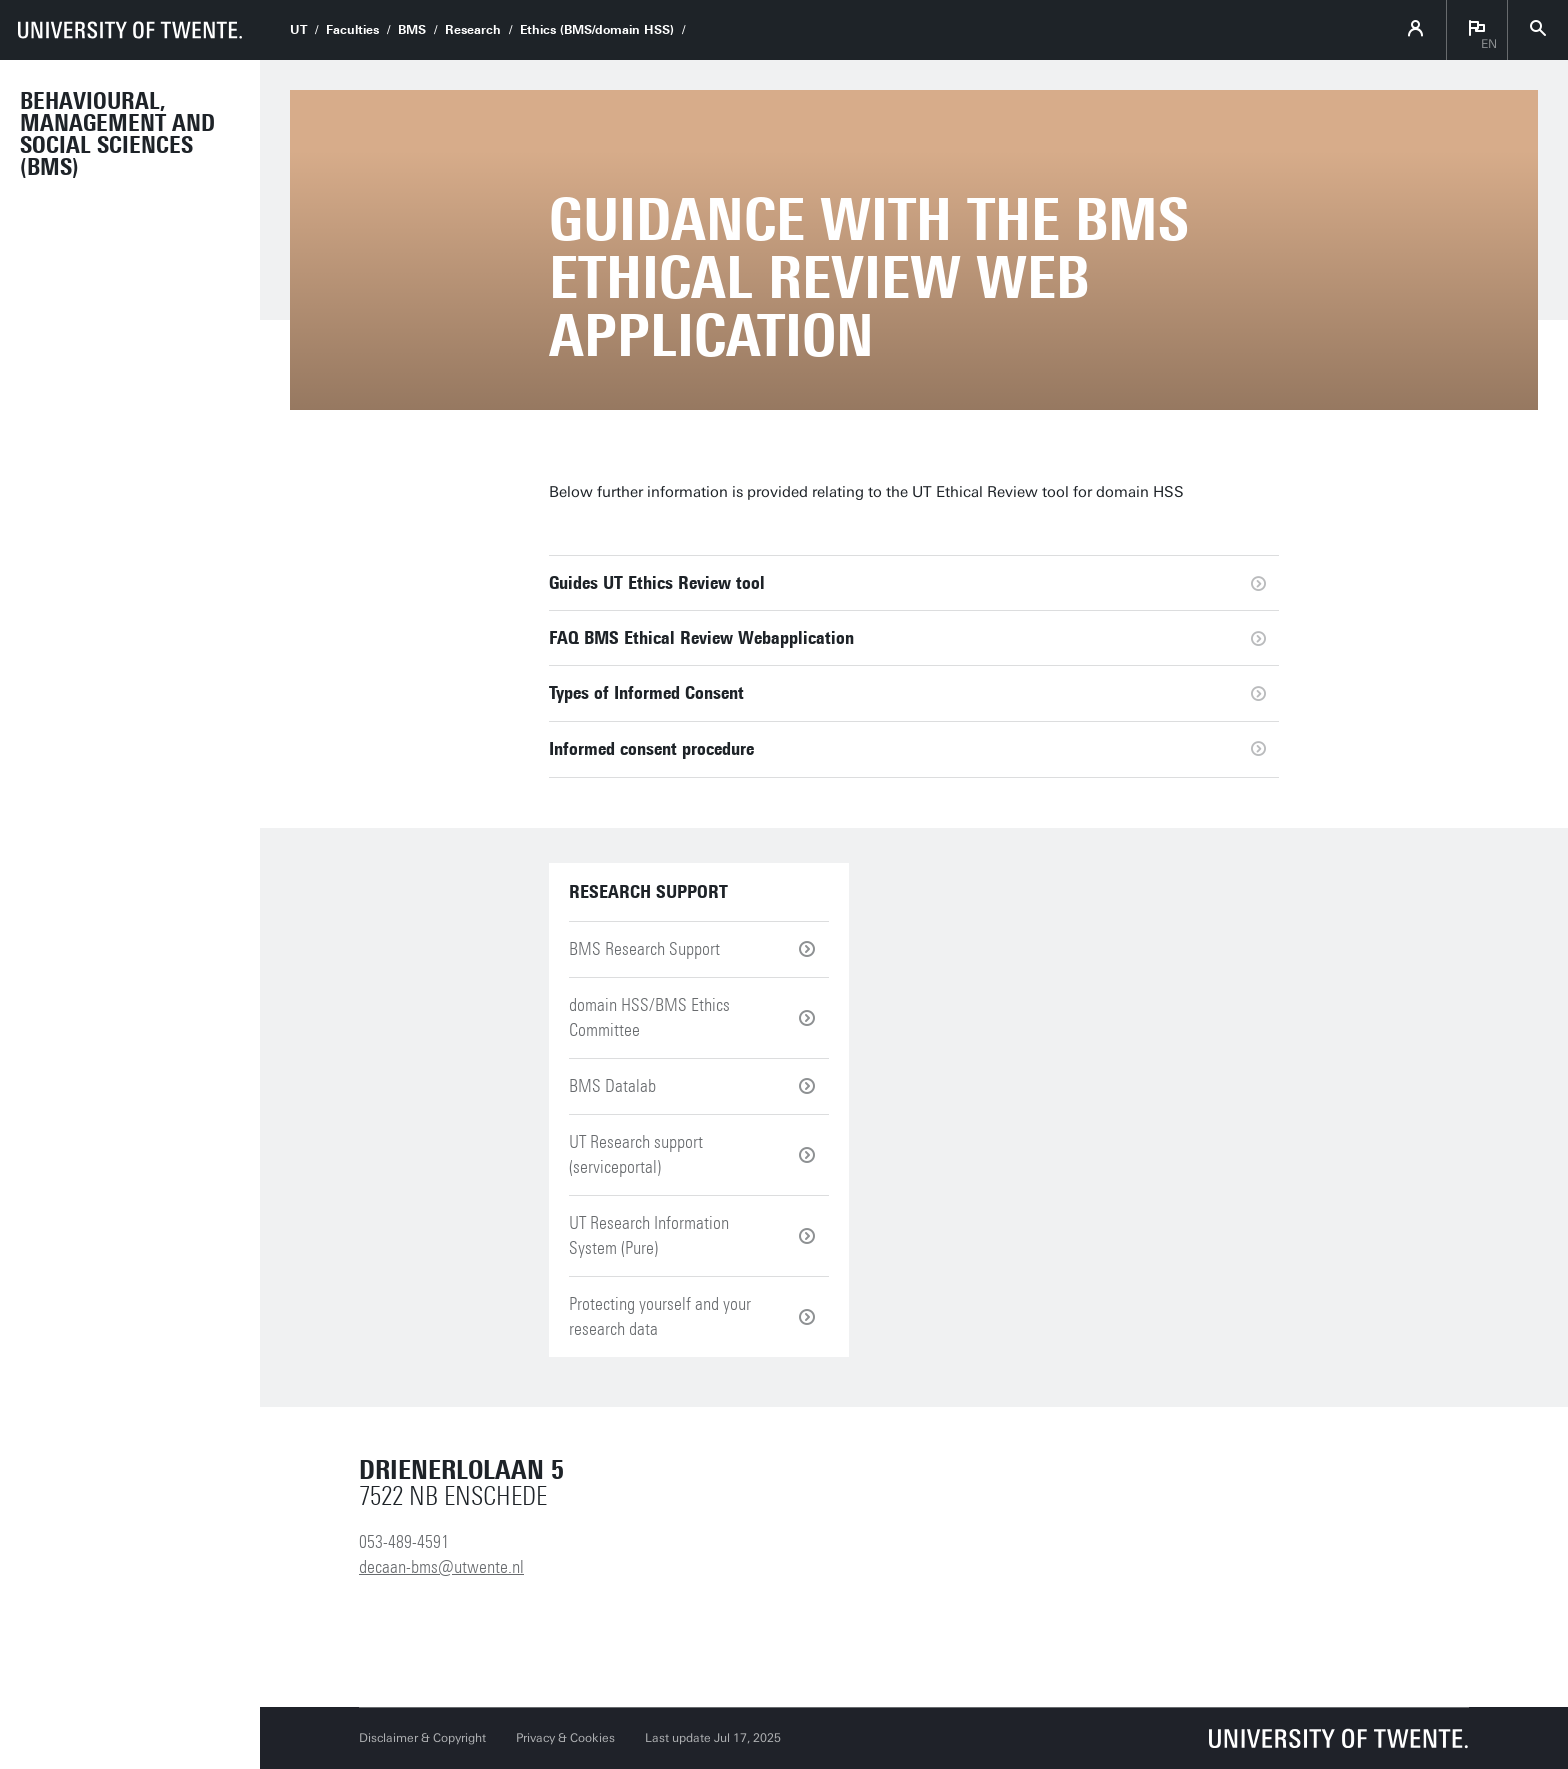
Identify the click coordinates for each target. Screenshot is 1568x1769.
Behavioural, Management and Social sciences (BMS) (117, 134)
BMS (412, 30)
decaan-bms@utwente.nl (441, 1567)
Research (473, 30)
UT (298, 30)
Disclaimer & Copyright (422, 1738)
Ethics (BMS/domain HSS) (597, 30)
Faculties (352, 30)
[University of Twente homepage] (130, 30)
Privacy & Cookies (565, 1738)
